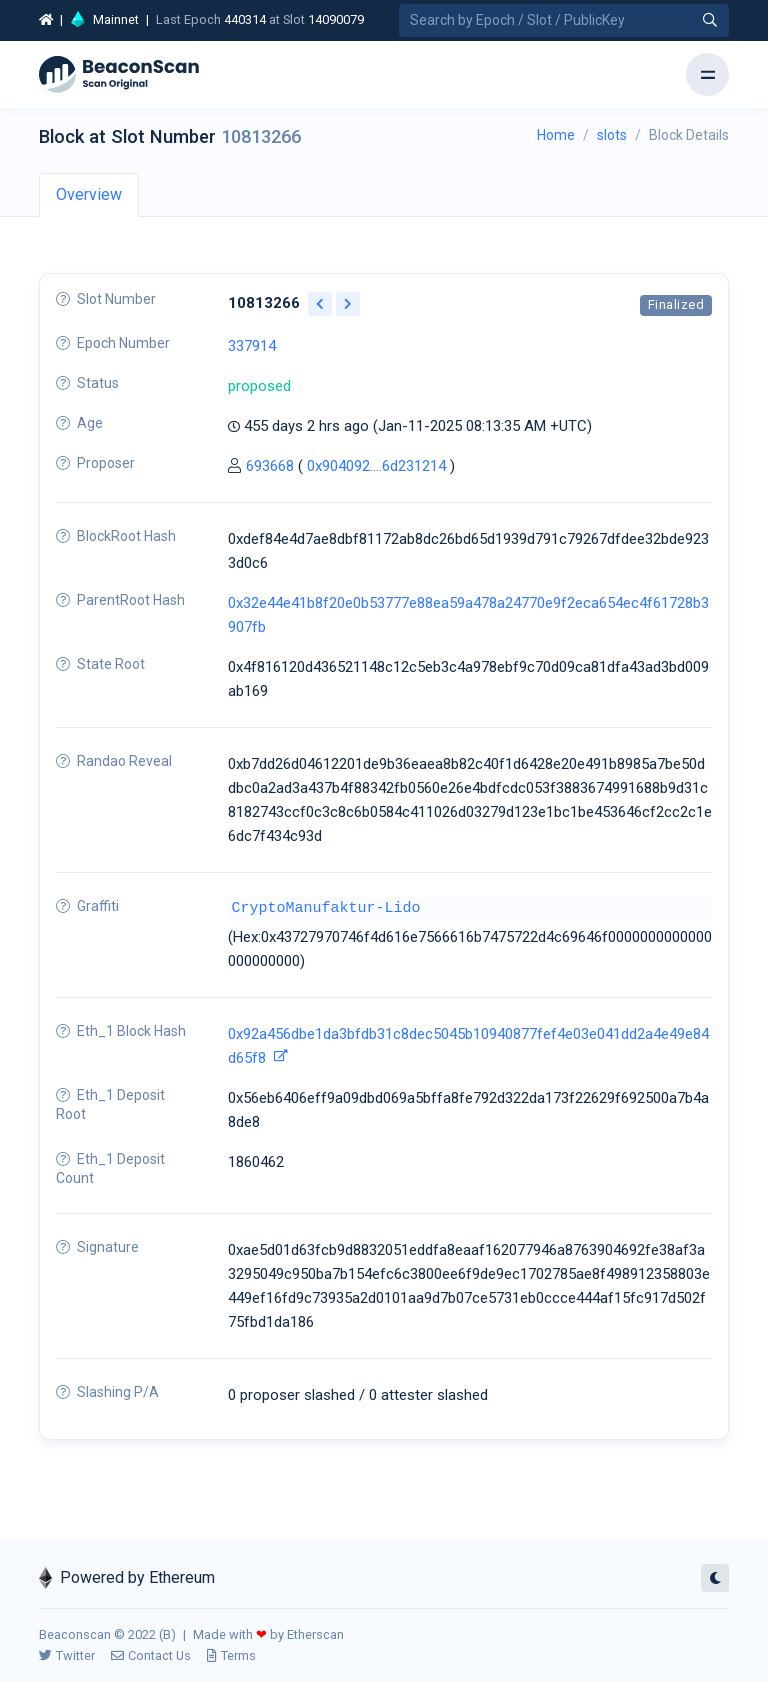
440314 (245, 19)
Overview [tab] (89, 194)
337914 (252, 346)
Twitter (67, 1655)
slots (612, 135)
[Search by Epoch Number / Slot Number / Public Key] (564, 20)
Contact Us (151, 1655)
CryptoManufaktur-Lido (326, 908)
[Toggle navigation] (707, 74)
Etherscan (315, 1634)
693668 (270, 466)
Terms (231, 1655)
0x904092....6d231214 (376, 466)
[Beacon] (119, 75)
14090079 (336, 19)
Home (556, 135)
